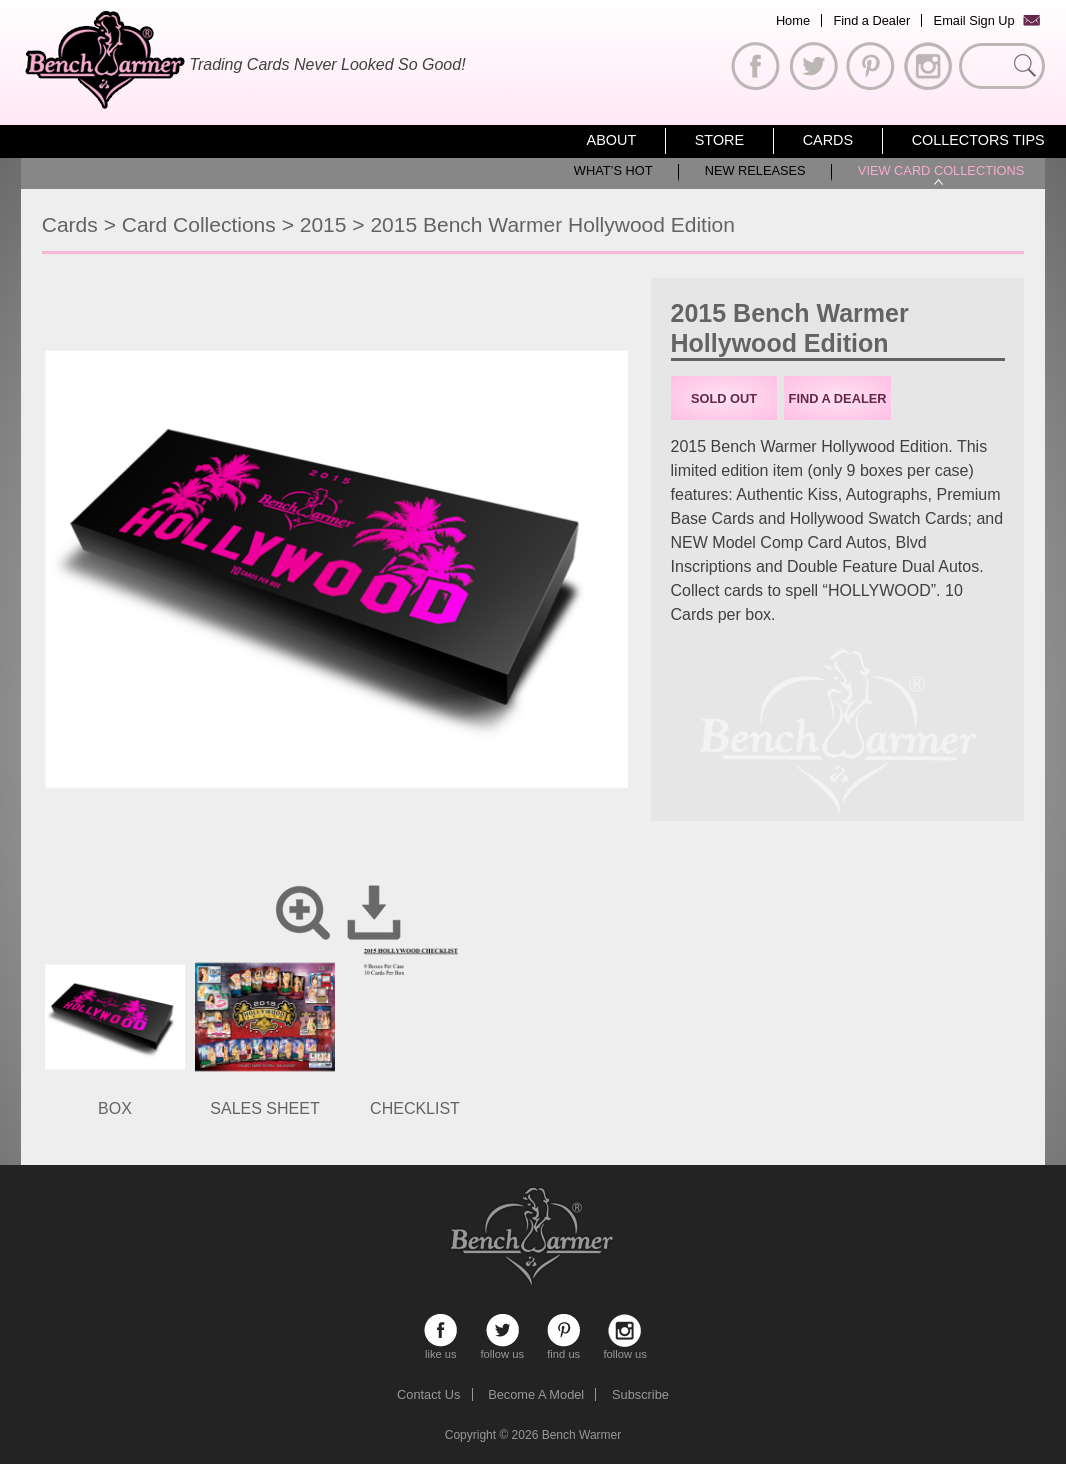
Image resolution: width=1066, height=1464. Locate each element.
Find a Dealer (871, 20)
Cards (828, 140)
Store (719, 140)
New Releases (755, 170)
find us (563, 1330)
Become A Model (536, 1394)
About (612, 140)
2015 (323, 224)
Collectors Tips (978, 140)
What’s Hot (613, 170)
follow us (502, 1330)
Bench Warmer (582, 1435)
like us (440, 1330)
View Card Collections (941, 170)
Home (793, 20)
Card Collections (199, 224)
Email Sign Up (974, 20)
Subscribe (640, 1394)
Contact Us (428, 1394)
